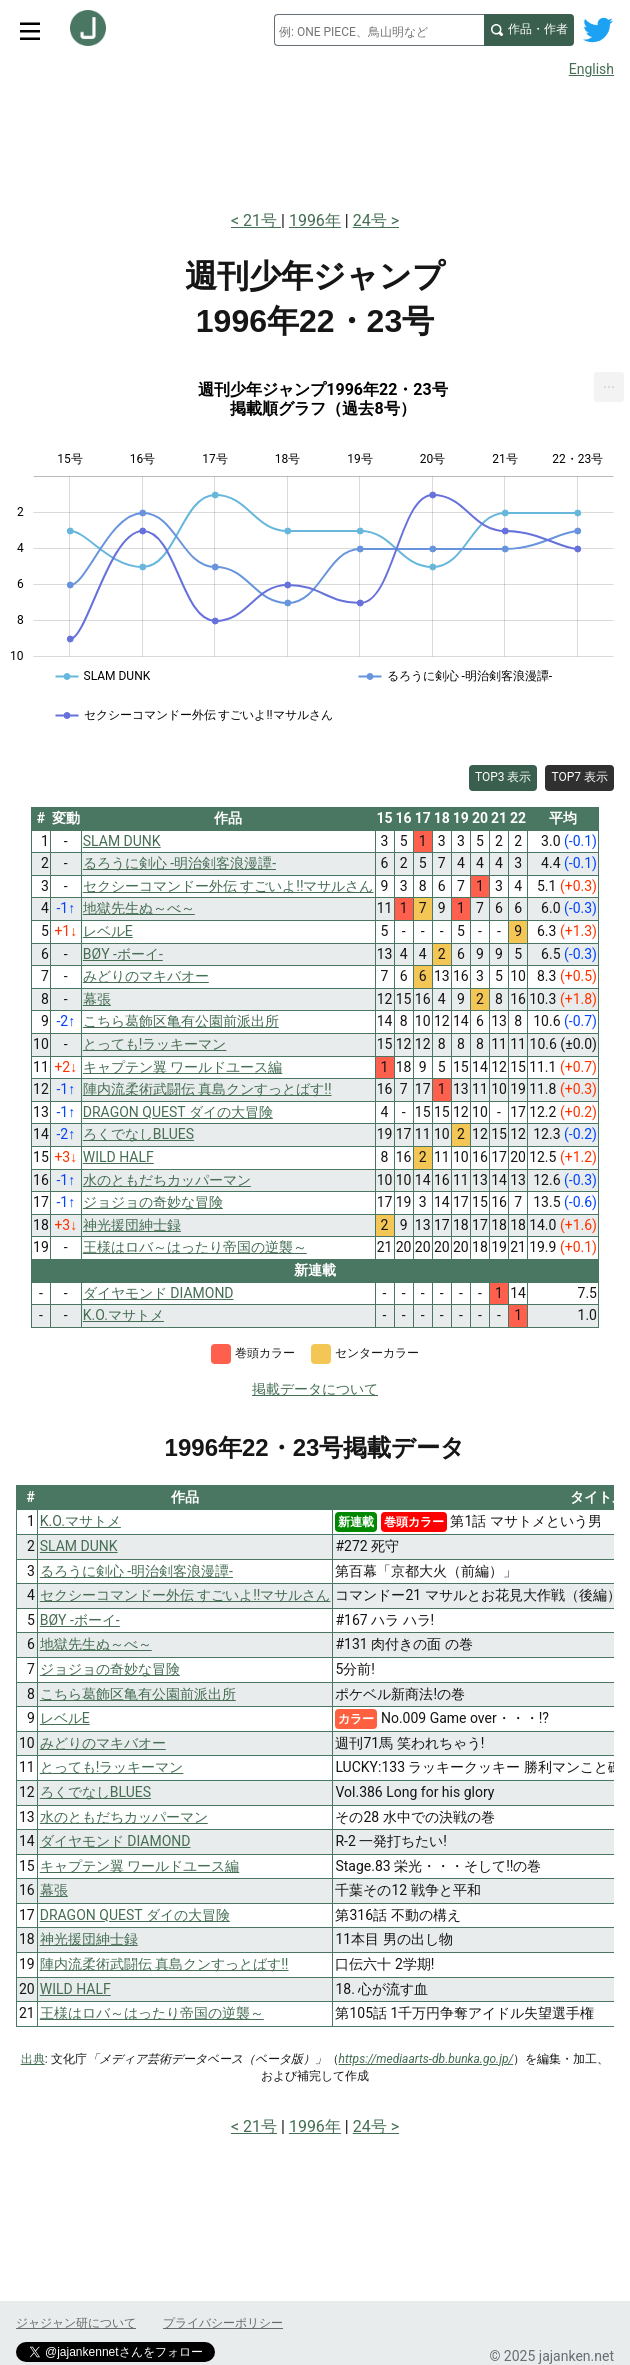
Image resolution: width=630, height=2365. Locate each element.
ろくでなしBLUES (95, 1792)
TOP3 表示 (503, 777)
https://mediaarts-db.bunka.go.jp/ (426, 2059)
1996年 (315, 220)
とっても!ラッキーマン (112, 1767)
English (591, 69)
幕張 (54, 1890)
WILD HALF (75, 1989)
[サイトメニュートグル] (30, 30)
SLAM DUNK (79, 1546)
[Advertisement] (315, 138)
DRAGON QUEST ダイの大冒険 (135, 1915)
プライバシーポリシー (223, 2323)
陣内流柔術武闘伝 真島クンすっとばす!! (164, 1964)
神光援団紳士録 (89, 1939)
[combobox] (379, 30)
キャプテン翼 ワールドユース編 (139, 1866)
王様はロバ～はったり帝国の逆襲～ (152, 2013)
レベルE (65, 1718)
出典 (33, 2059)
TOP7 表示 (579, 777)
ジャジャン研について (76, 2323)
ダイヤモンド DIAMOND (115, 1841)
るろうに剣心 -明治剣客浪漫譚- (136, 1571)
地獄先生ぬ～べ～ (96, 1644)
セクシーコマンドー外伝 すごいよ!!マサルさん (185, 1595)
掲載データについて (315, 1389)
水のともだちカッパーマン (124, 1817)
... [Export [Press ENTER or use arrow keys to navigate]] (609, 382)
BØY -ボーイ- (80, 1620)
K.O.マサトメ (80, 1521)
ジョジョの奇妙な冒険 (110, 1669)
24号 (370, 220)
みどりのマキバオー (103, 1743)
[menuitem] (609, 387)
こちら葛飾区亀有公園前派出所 (138, 1694)
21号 (262, 220)
